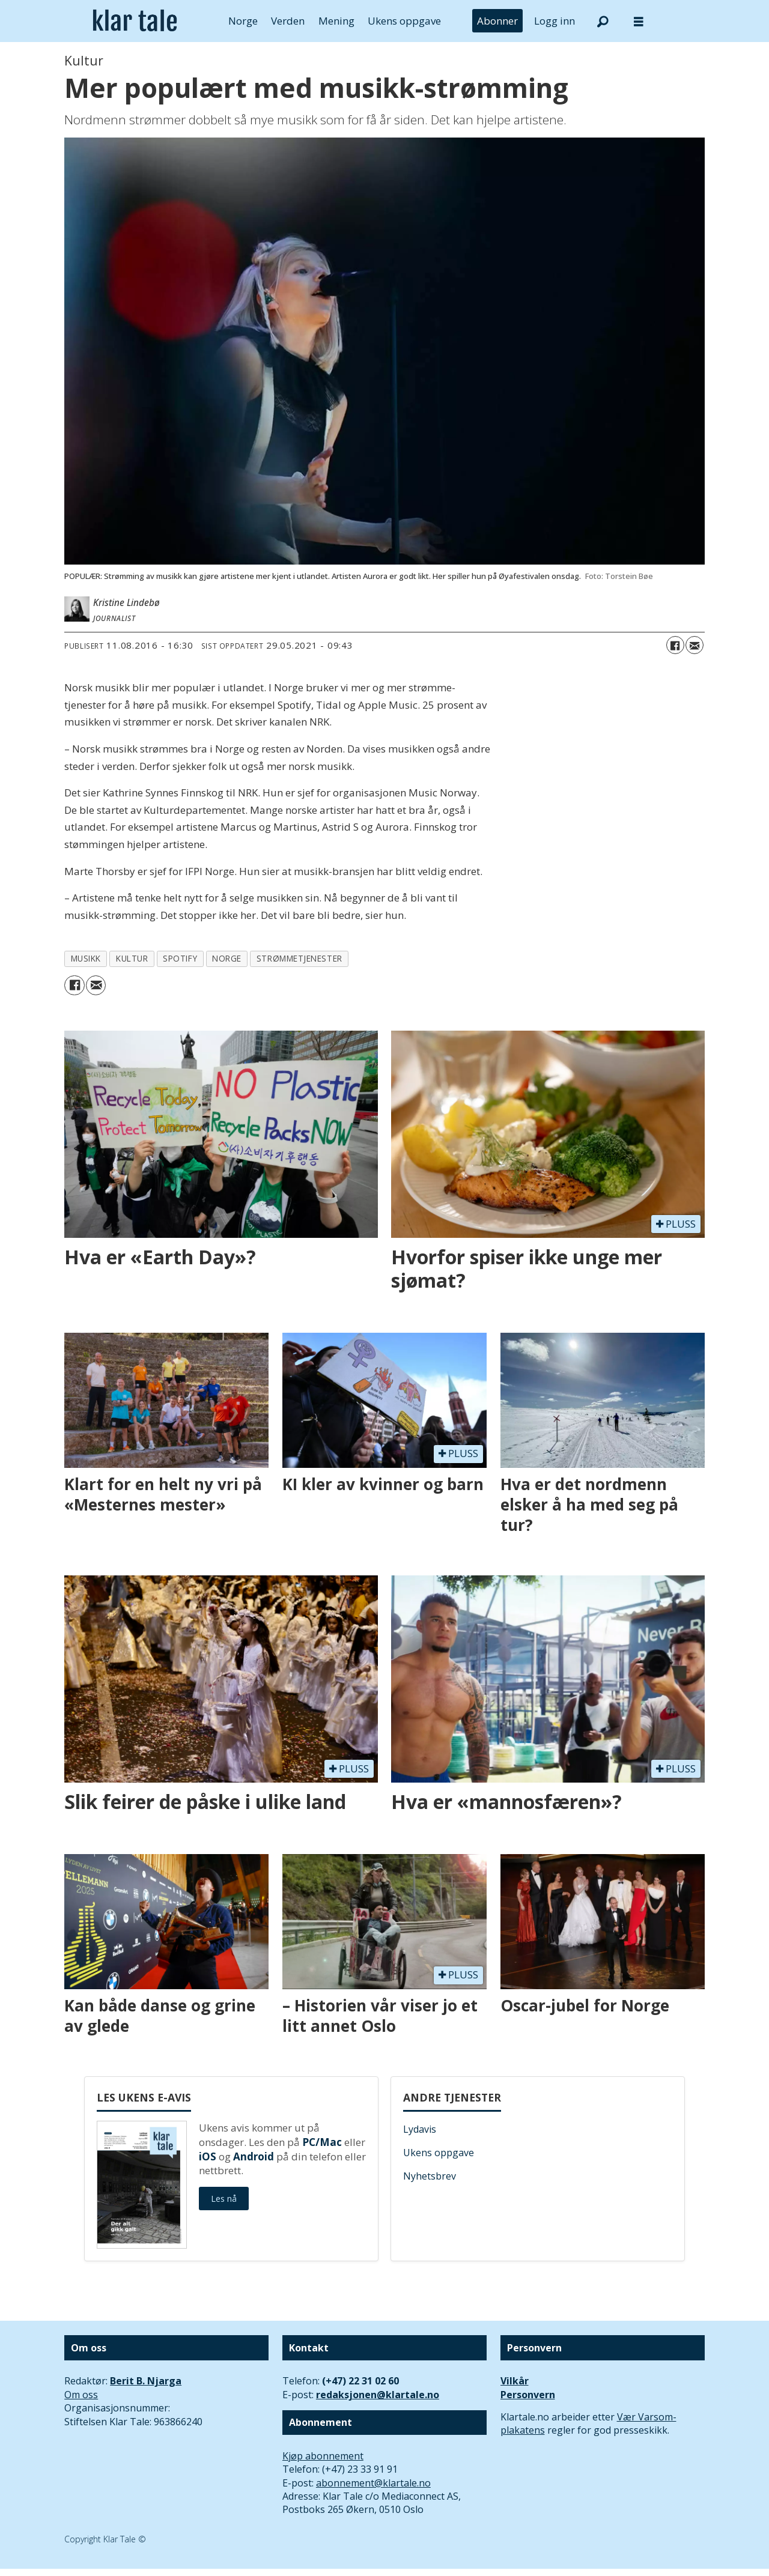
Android (253, 2156)
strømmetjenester (299, 958)
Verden (288, 21)
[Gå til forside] (135, 21)
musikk (86, 958)
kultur (132, 958)
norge (227, 958)
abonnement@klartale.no (373, 2483)
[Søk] (603, 21)
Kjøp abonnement (322, 2455)
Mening (336, 21)
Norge (243, 21)
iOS (207, 2156)
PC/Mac (322, 2142)
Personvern (527, 2394)
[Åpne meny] (638, 21)
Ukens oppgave (404, 21)
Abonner (497, 21)
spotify (180, 958)
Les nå (224, 2198)
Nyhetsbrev (429, 2176)
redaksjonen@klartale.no (377, 2394)
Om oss (81, 2394)
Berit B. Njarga (145, 2380)
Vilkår (514, 2380)
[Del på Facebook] (675, 645)
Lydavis (419, 2129)
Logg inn (554, 21)
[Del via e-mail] (694, 645)
